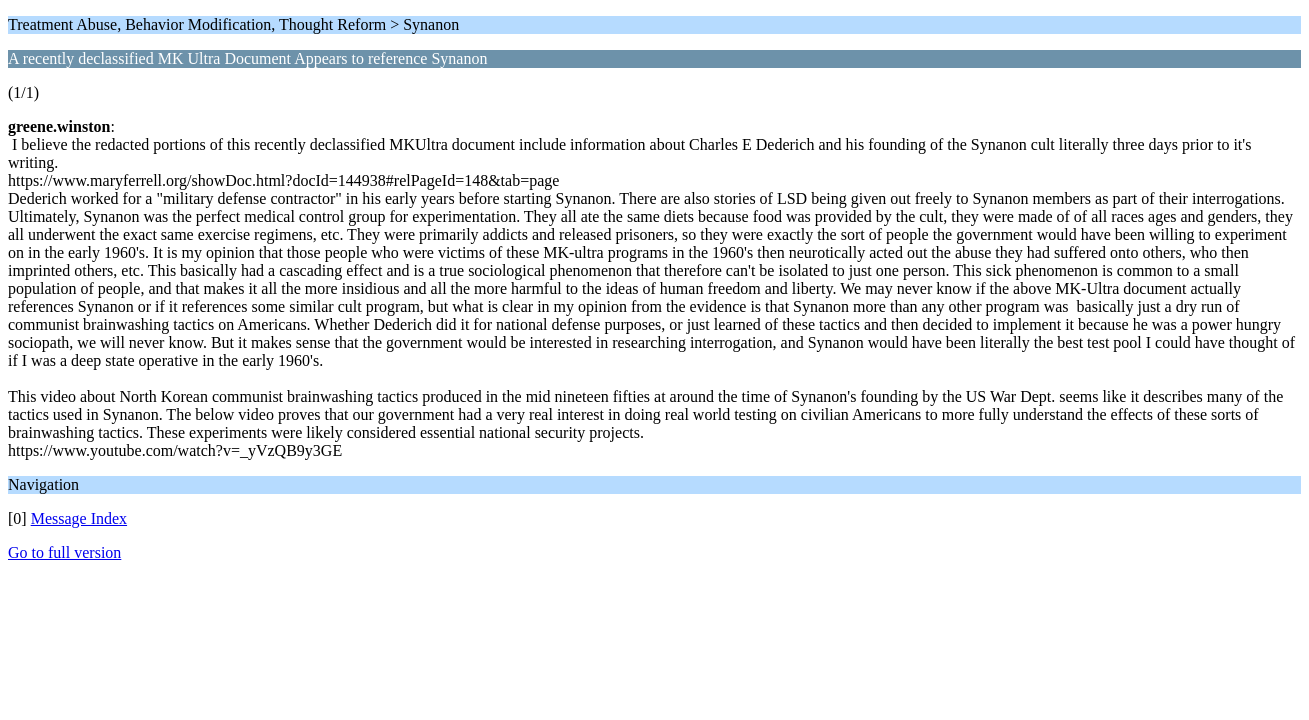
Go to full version (64, 552)
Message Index (79, 518)
